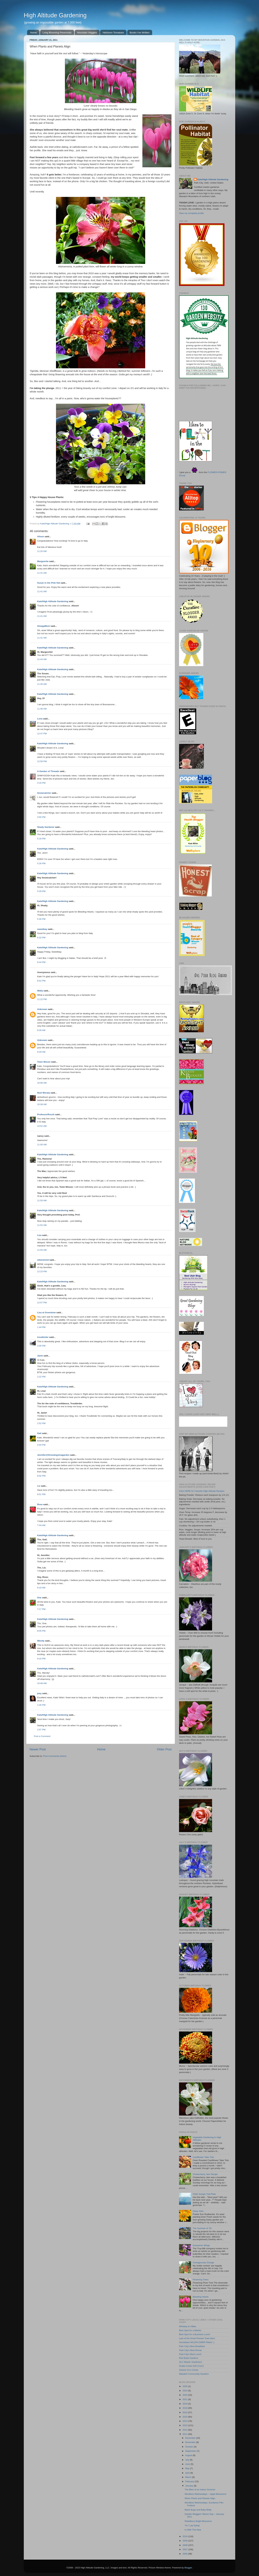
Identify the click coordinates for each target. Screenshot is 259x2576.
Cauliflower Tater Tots (203, 2157)
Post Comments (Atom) (54, 1756)
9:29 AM (41, 1052)
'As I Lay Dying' (192, 2525)
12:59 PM (42, 761)
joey (39, 1693)
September (191, 2451)
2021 (185, 2399)
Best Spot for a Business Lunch (194, 2334)
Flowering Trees (200, 2279)
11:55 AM (42, 1250)
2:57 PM (41, 1729)
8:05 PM (41, 1631)
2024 (185, 2390)
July (187, 2460)
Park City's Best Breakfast (192, 2346)
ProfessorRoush (46, 1114)
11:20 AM (42, 551)
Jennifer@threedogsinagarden (53, 1455)
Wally (40, 990)
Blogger (188, 2567)
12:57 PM (42, 1302)
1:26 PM (41, 1705)
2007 (185, 2549)
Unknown (42, 1009)
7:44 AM (41, 1525)
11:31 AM (42, 573)
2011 (185, 2434)
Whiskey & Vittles (187, 2326)
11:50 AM (42, 1200)
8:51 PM (41, 1494)
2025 (185, 2386)
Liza (39, 1235)
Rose (40, 1504)
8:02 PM (41, 1476)
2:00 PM (41, 1346)
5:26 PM (41, 863)
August (189, 2455)
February (190, 2481)
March (188, 2477)
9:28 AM (41, 1030)
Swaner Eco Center (188, 2370)
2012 (185, 2430)
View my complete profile (191, 213)
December (190, 2438)
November (190, 2442)
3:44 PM (41, 1445)
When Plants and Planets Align (200, 2498)
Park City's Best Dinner (190, 2350)
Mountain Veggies (87, 32)
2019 (185, 2403)
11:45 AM (42, 684)
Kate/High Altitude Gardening (52, 601)
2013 (185, 2425)
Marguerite (43, 561)
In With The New (193, 2530)
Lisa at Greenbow (46, 1312)
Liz (38, 1486)
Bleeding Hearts (200, 2297)
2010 (185, 2536)
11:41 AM (42, 591)
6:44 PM (41, 962)
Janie (40, 1355)
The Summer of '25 (202, 2228)
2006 (185, 2554)
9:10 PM (41, 1658)
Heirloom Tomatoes (113, 32)
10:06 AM (42, 1083)
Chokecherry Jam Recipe (205, 2174)
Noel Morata (43, 1093)
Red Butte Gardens (188, 2358)
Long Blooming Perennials (57, 32)
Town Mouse (44, 1062)
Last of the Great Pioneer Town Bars (197, 2338)
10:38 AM (42, 1104)
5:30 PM (41, 919)
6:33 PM (41, 937)
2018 (185, 2408)
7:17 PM (41, 1609)
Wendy (40, 1641)
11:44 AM (42, 659)
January (189, 2486)
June (188, 2464)
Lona (39, 718)
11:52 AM (42, 1225)
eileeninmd (43, 1260)
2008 (185, 2545)
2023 (185, 2395)
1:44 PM (41, 1327)
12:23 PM (42, 1271)
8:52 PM (41, 981)
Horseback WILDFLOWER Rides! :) (196, 2342)
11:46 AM (42, 708)
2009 (185, 2540)
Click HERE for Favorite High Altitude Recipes (201, 1491)
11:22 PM (42, 999)
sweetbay (42, 929)
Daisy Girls (198, 2211)
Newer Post (38, 1749)
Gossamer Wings (201, 2245)
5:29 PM (41, 891)
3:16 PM (41, 783)
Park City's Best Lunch (190, 2354)
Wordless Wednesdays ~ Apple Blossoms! (205, 2494)
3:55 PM (41, 817)
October (189, 2446)
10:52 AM (42, 1126)
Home (33, 32)
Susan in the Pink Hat (48, 583)
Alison (40, 536)
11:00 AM (42, 1144)
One (39, 1597)
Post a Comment (42, 1736)
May (187, 2468)
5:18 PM (41, 838)
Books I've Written (139, 32)
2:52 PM (41, 1423)
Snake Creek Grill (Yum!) (191, 2366)
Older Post (164, 1749)
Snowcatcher (44, 793)
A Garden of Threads (48, 771)
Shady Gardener (45, 827)
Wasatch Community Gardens (194, 2374)
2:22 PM (41, 1376)
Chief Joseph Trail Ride (204, 2194)
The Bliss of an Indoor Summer (200, 2489)
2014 (185, 2421)
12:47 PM (42, 733)
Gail (39, 1433)
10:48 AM (42, 1683)
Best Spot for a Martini (190, 2330)
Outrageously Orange (203, 2262)
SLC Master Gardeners (190, 2362)
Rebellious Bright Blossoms (198, 2521)
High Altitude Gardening (55, 15)
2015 (185, 2417)
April (187, 2473)
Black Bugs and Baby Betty (198, 2509)
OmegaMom (43, 626)
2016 (185, 2412)
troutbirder (43, 1337)
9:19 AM (41, 1587)
